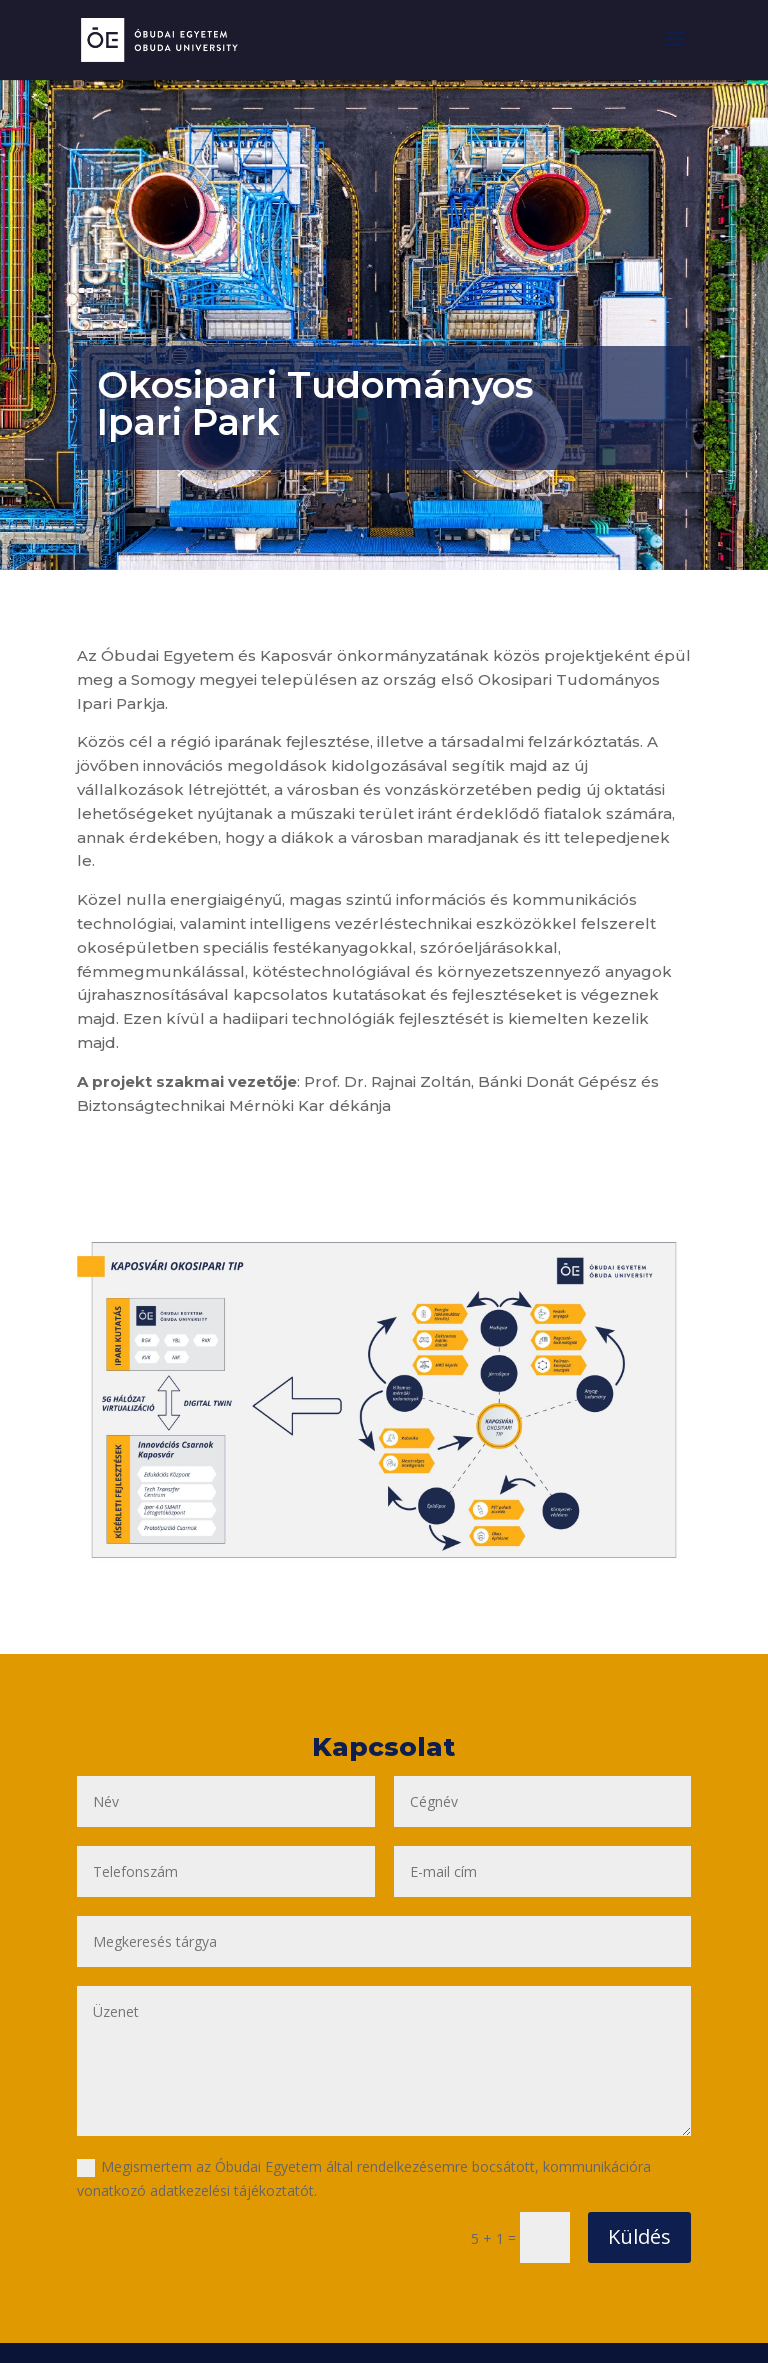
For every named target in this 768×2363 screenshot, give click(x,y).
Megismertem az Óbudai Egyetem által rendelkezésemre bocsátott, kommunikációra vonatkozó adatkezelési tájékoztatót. (364, 2178)
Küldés (639, 2236)
